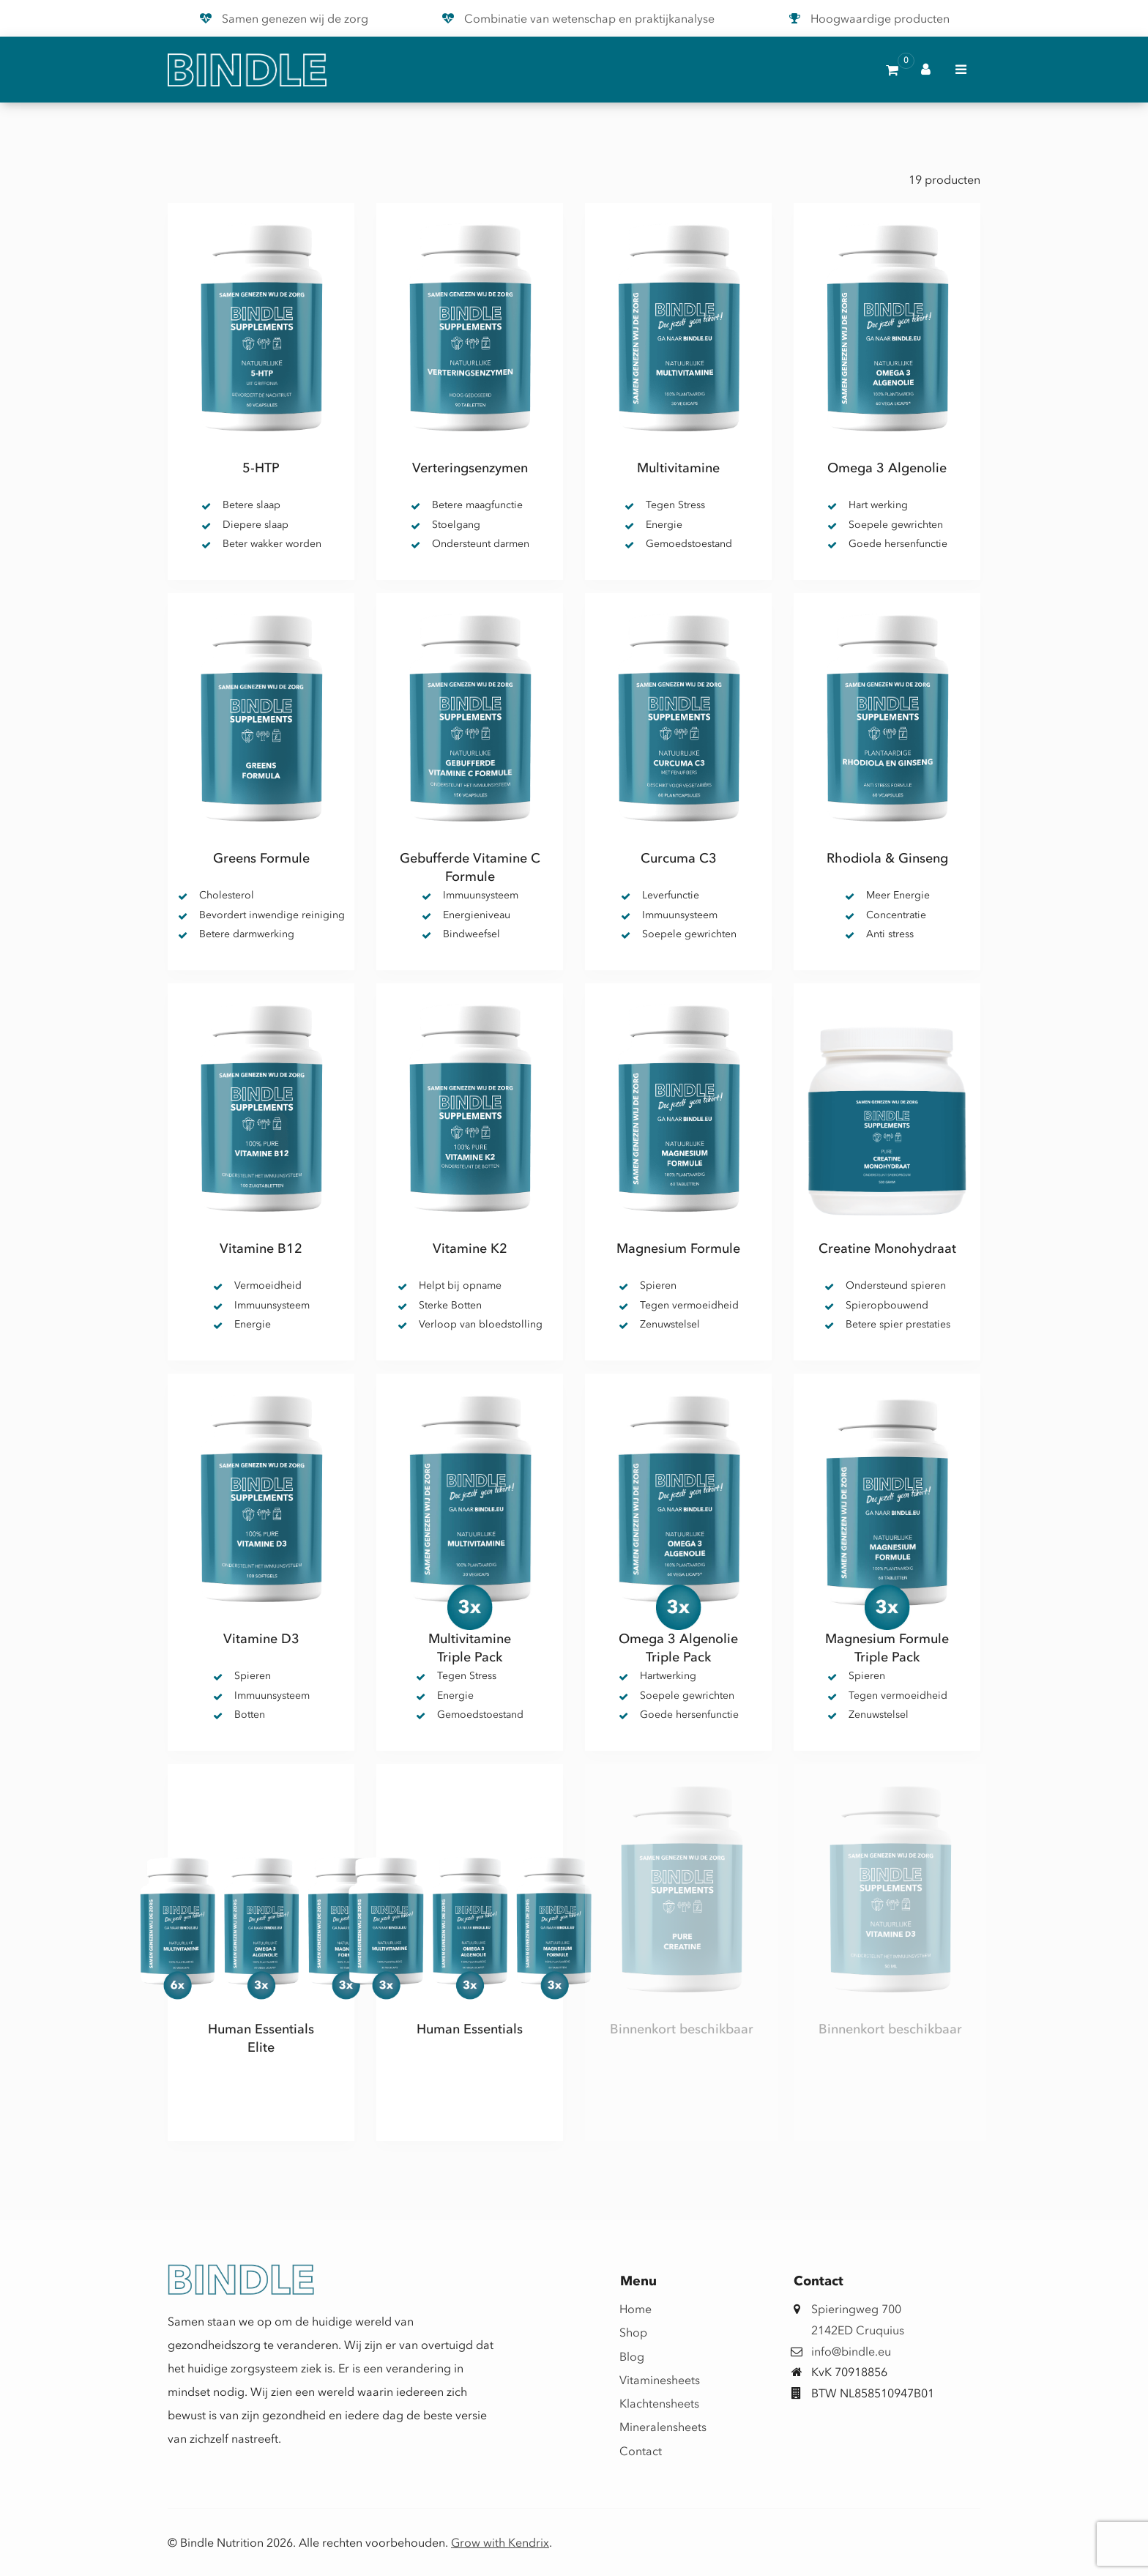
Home (635, 2308)
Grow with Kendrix (500, 2542)
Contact (640, 2450)
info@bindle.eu (851, 2351)
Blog (631, 2356)
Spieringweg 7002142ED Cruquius (857, 2319)
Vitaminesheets (645, 2379)
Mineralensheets (645, 2426)
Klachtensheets (645, 2403)
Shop (633, 2332)
